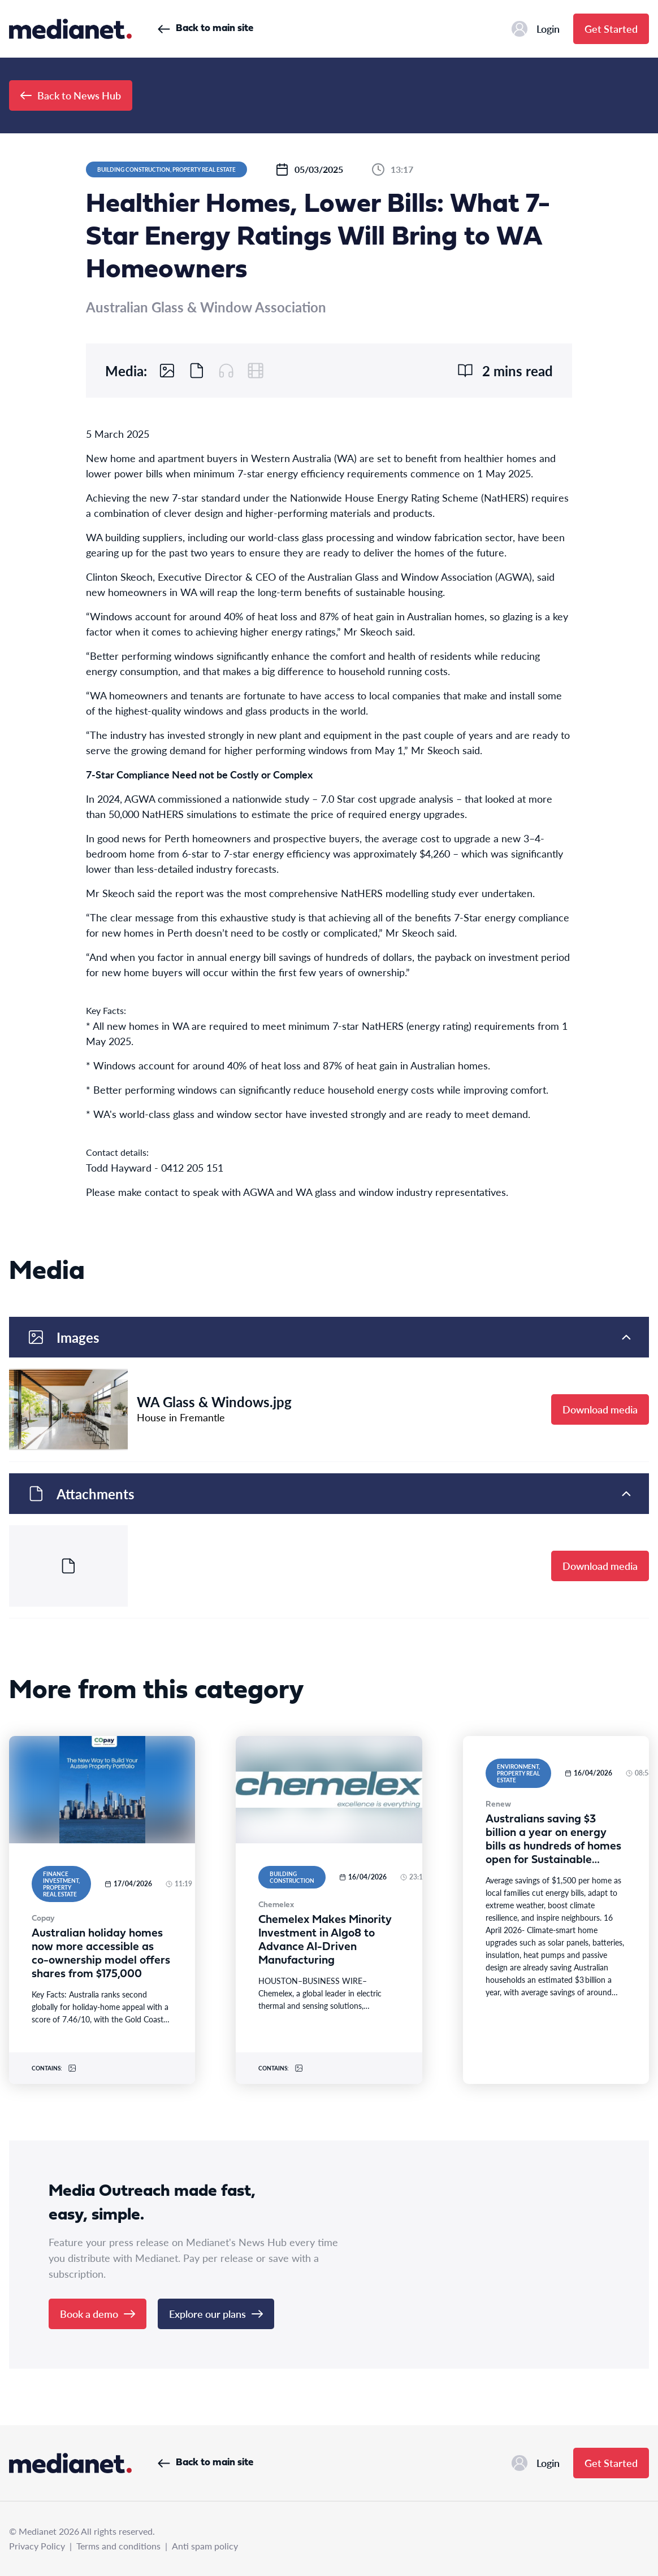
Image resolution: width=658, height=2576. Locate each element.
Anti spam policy (205, 2545)
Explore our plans (216, 2314)
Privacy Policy (37, 2545)
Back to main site (205, 28)
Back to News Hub (70, 95)
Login (536, 29)
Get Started (611, 28)
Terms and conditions (118, 2545)
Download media (600, 1409)
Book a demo (97, 2314)
